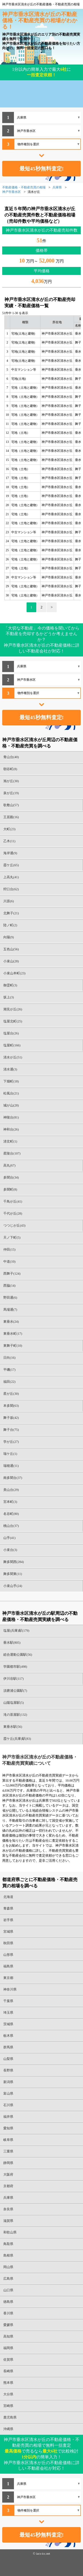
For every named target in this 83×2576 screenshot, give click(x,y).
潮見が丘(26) (12, 1009)
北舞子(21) (11, 913)
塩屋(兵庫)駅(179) (16, 1630)
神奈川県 (10, 1989)
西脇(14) (9, 1285)
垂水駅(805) (12, 1642)
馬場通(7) (10, 1309)
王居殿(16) (11, 817)
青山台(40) (11, 757)
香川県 (8, 2313)
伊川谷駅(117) (13, 1678)
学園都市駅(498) (15, 1666)
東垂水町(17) (12, 1333)
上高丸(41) (11, 877)
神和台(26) (11, 1129)
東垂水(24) (11, 1321)
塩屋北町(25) (12, 1021)
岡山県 (8, 2267)
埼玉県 (8, 2012)
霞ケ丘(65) (11, 865)
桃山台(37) (11, 1526)
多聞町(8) (10, 1189)
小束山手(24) (12, 1586)
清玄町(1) (10, 1141)
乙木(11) (9, 841)
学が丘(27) (11, 1441)
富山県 (8, 2093)
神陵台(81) (11, 1117)
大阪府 (8, 2174)
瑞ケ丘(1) (10, 1454)
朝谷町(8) (10, 769)
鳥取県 (8, 2244)
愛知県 (8, 2128)
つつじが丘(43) (14, 1225)
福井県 (8, 2116)
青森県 (8, 1908)
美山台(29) (11, 1490)
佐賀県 (8, 2359)
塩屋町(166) (12, 1045)
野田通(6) (10, 1297)
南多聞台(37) (12, 1478)
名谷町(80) (11, 1514)
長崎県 (8, 2371)
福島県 (8, 1966)
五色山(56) (11, 949)
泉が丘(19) (11, 793)
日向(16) (9, 1357)
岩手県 (8, 1920)
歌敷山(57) (11, 805)
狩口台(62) (11, 889)
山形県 (8, 1954)
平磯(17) (9, 1369)
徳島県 (8, 2301)
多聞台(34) (11, 1177)
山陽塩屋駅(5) (13, 1702)
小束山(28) (11, 961)
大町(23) (9, 829)
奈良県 (8, 2209)
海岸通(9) (10, 853)
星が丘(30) (11, 1393)
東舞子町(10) (12, 1345)
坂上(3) (8, 997)
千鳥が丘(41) (12, 1201)
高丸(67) (9, 1165)
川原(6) (8, 901)
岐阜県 (8, 2140)
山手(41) (9, 1538)
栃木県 (8, 2035)
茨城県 (8, 2024)
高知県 (8, 2336)
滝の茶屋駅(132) (15, 1714)
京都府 (8, 2186)
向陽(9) (8, 937)
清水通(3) (10, 1069)
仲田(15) (9, 1249)
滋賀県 (8, 2221)
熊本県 (8, 2382)
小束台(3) (10, 1550)
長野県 (8, 2070)
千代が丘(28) (12, 1213)
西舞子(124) (12, 1273)
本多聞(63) (11, 1405)
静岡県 (8, 2163)
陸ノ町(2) (10, 925)
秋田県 (8, 1943)
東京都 (8, 1978)
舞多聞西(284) (13, 1562)
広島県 (8, 2278)
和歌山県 (10, 2232)
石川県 (8, 2105)
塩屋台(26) (11, 1033)
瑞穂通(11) (11, 1466)
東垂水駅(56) (12, 1726)
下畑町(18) (11, 1081)
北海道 (8, 1897)
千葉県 (8, 2001)
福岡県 (8, 2348)
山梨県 (8, 2059)
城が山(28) (11, 1105)
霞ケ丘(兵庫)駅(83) (17, 1738)
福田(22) (9, 1381)
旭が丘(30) (11, 781)
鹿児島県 (10, 2417)
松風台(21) (11, 1093)
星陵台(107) (12, 1153)
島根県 (8, 2255)
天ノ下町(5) (12, 1237)
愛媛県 (8, 2325)
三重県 (8, 2151)
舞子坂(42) (11, 1417)
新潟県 (8, 2082)
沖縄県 (8, 2429)
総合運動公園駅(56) (17, 1654)
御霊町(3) (10, 985)
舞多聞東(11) (12, 1574)
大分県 (8, 2394)
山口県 (8, 2290)
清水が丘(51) (12, 1057)
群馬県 (8, 2047)
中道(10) (9, 1261)
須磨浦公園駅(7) (15, 1690)
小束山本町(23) (14, 973)
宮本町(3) (10, 1502)
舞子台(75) (11, 1429)
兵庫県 (8, 2197)
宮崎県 (8, 2406)
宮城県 (8, 1931)
